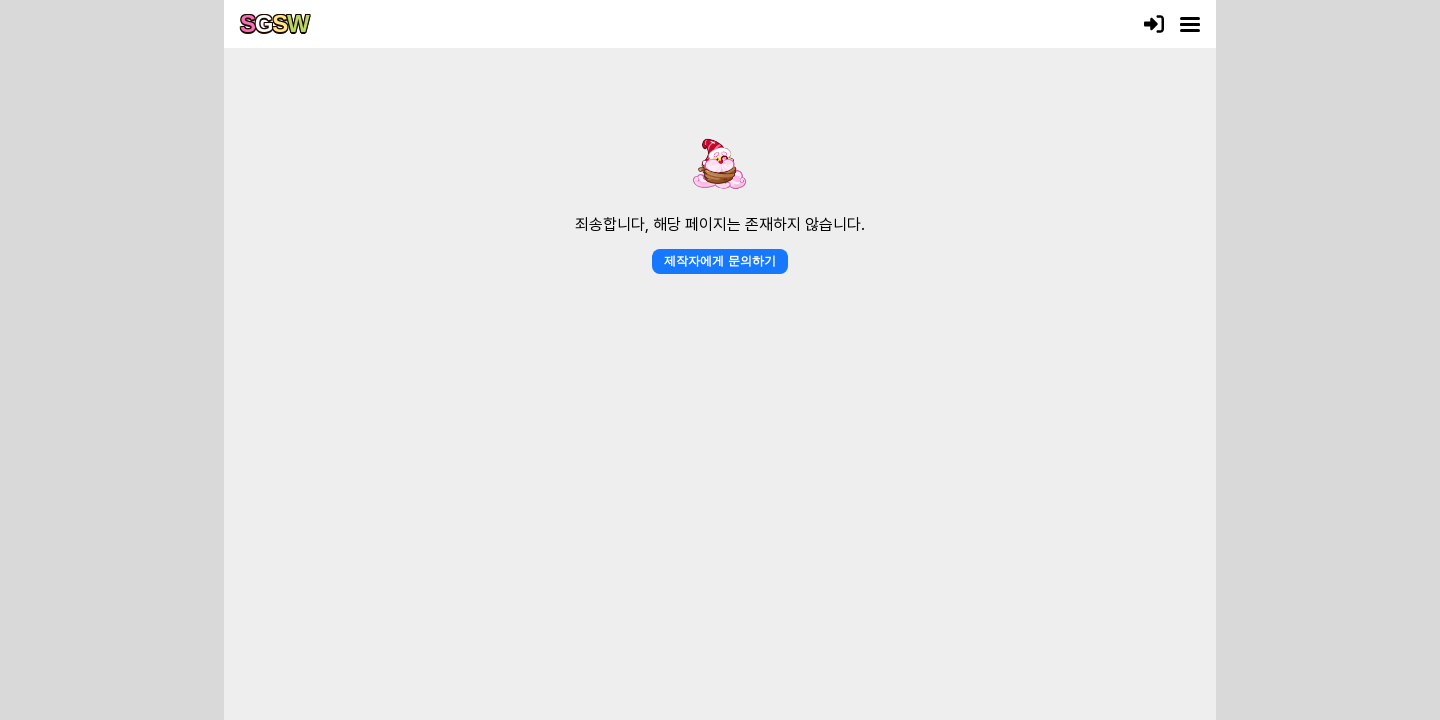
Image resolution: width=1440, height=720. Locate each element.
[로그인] (1154, 24)
